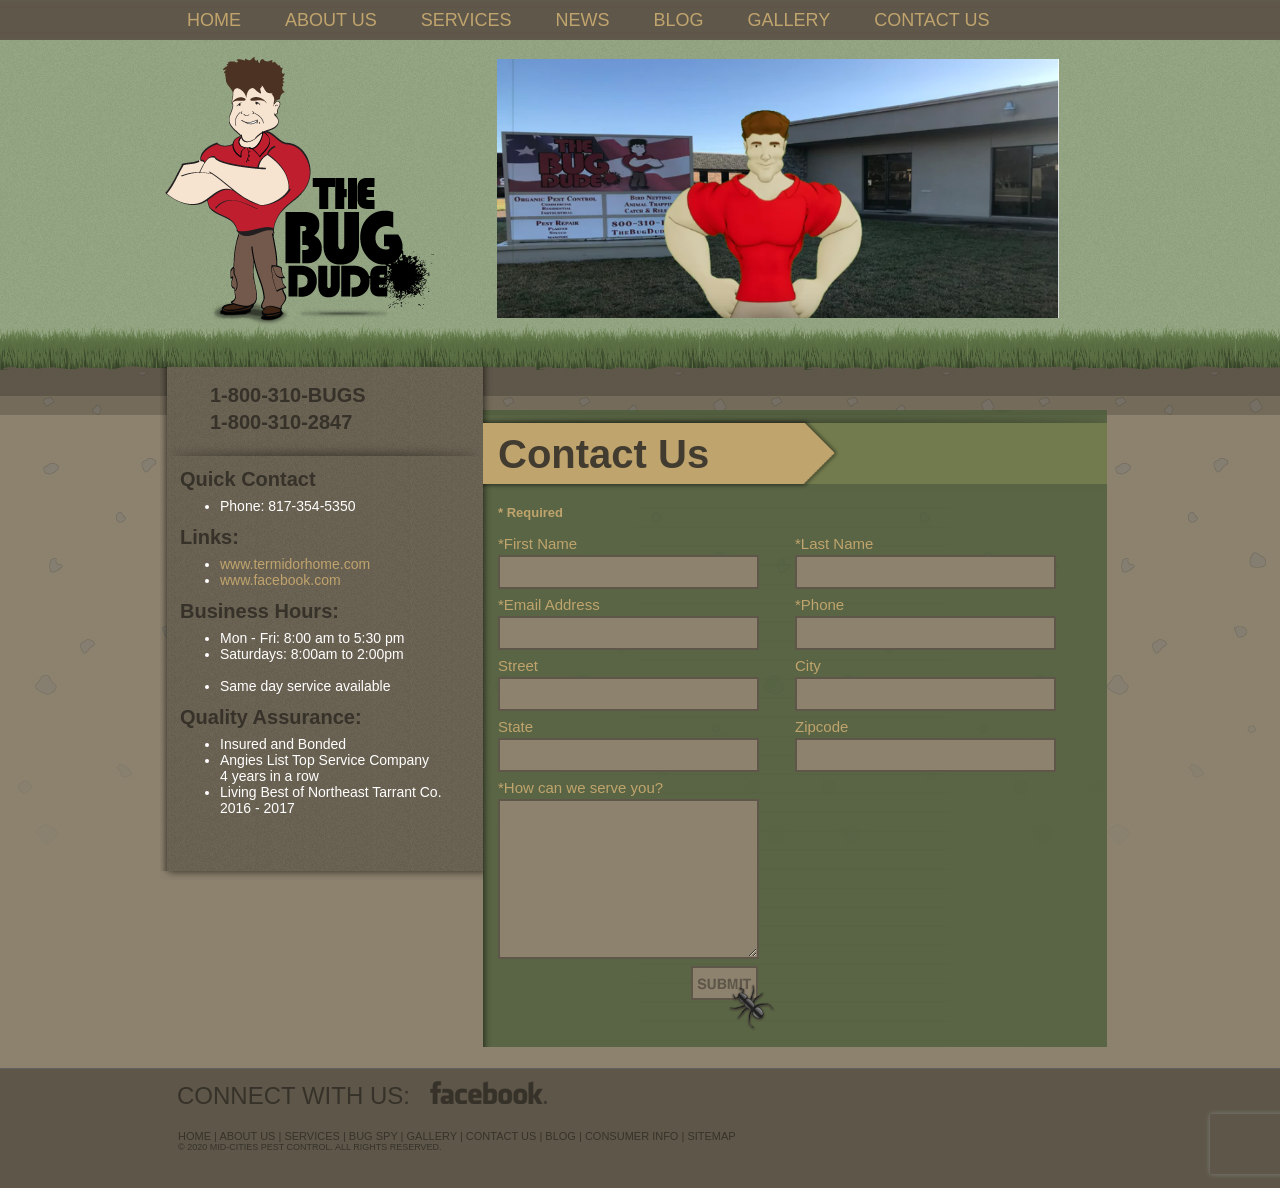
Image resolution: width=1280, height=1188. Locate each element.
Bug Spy (373, 1136)
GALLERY (788, 20)
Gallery (432, 1136)
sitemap (711, 1136)
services (311, 1136)
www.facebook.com (280, 580)
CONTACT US (931, 20)
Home (194, 1136)
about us (247, 1136)
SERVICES (466, 20)
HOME (214, 20)
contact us (501, 1136)
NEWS (582, 20)
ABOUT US (331, 20)
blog (560, 1136)
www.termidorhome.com (295, 564)
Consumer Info (632, 1136)
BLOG (678, 20)
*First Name (537, 543)
